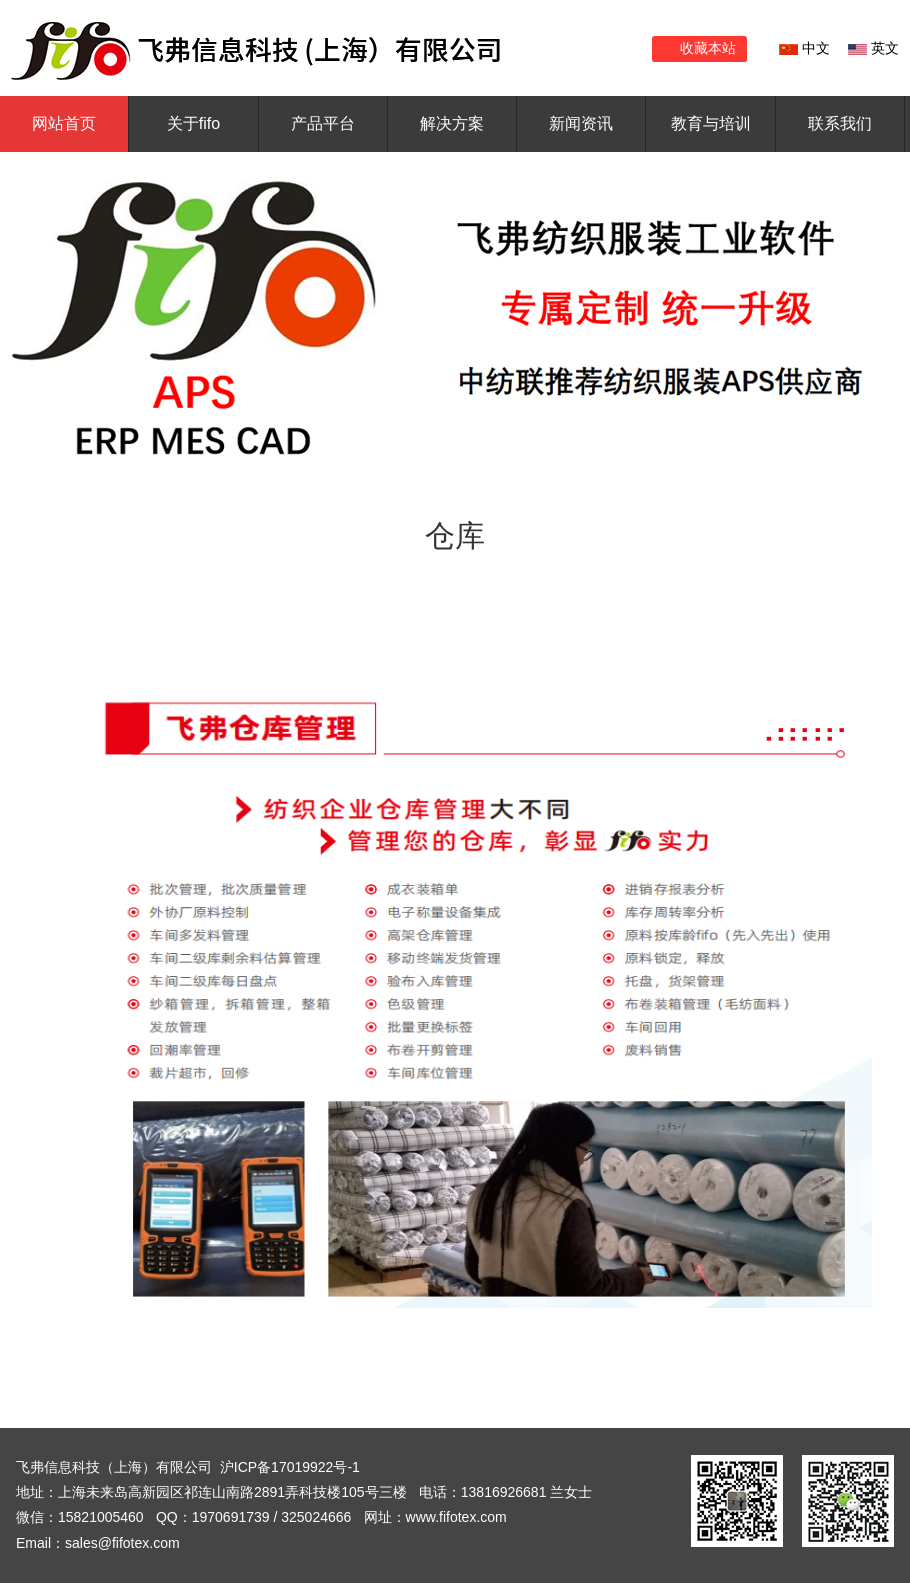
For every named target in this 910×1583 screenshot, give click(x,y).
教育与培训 (711, 123)
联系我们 (840, 123)
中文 (804, 48)
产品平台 (323, 123)
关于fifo (193, 123)
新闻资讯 (581, 123)
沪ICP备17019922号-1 (290, 1467)
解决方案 (452, 123)
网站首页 (64, 123)
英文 (873, 48)
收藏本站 (708, 48)
